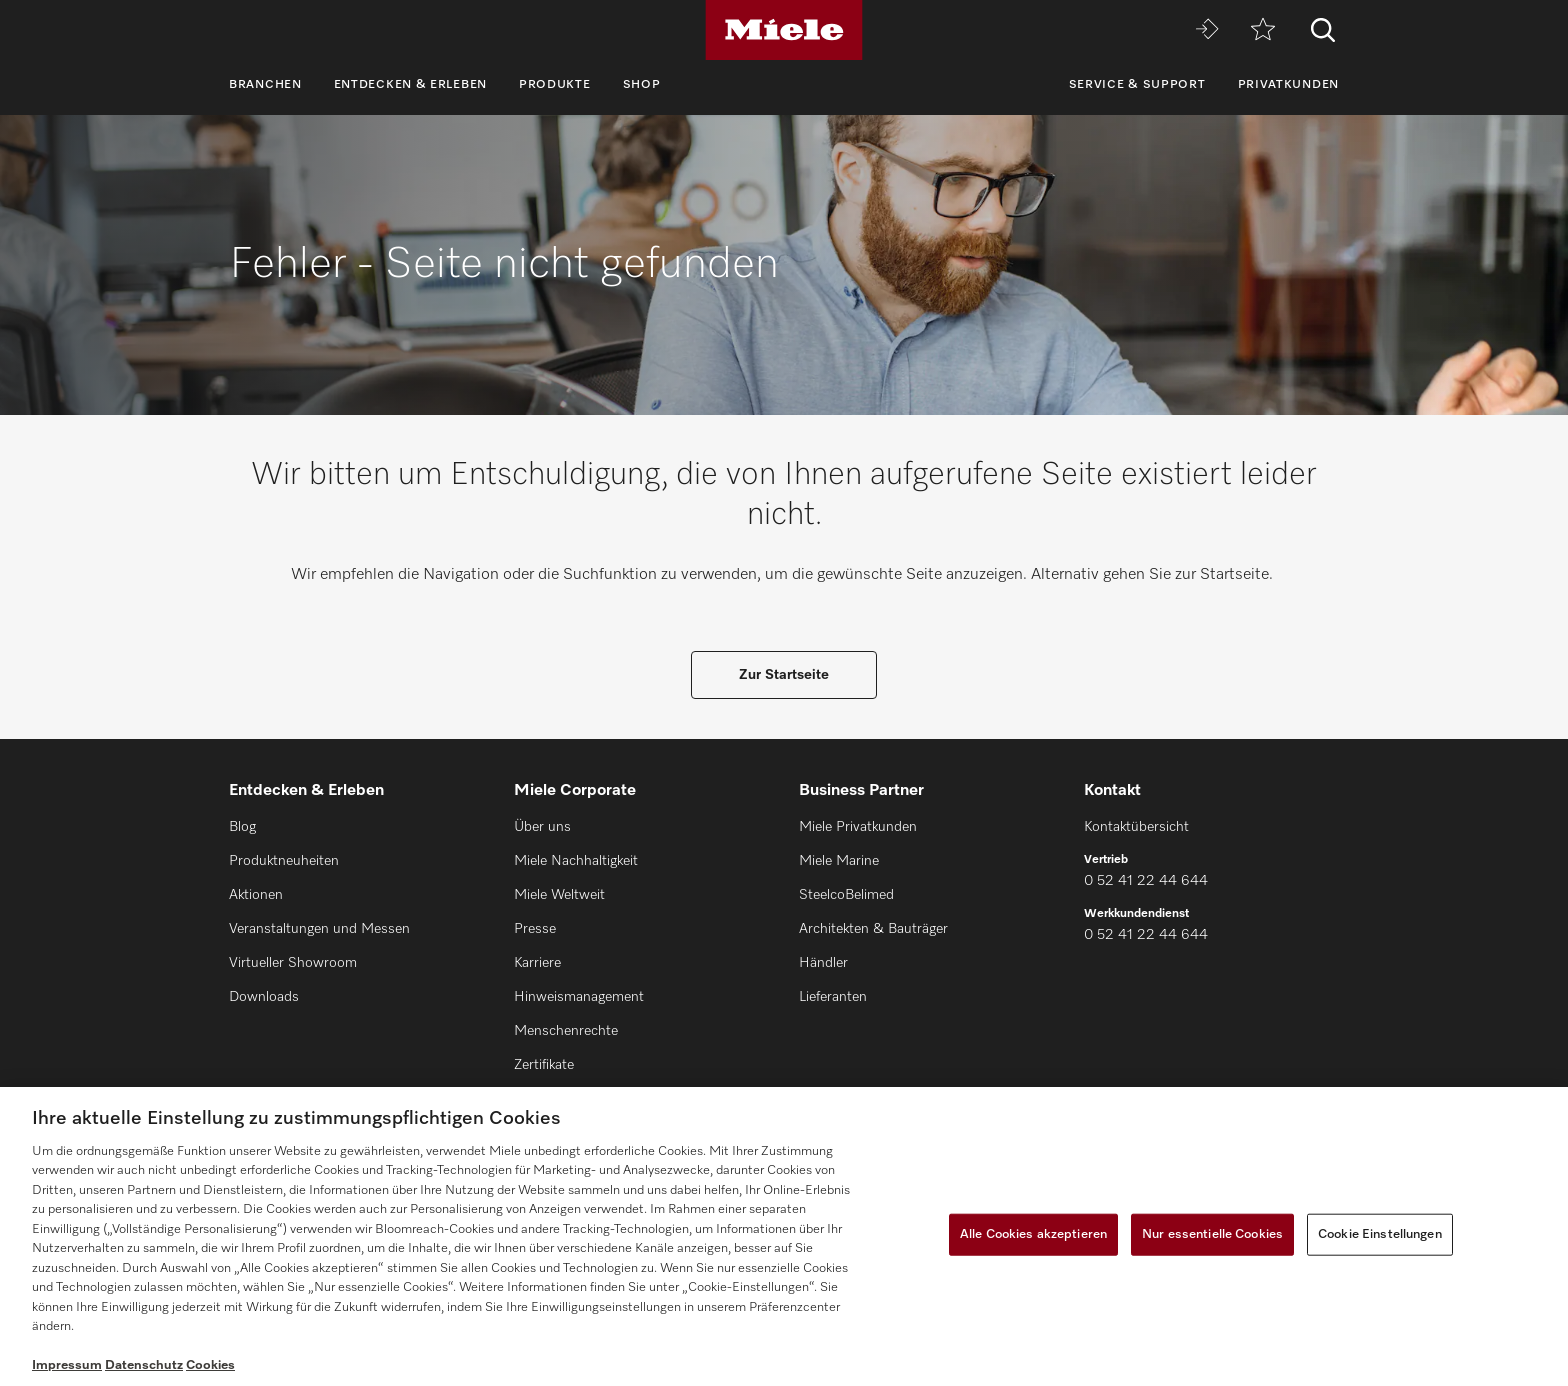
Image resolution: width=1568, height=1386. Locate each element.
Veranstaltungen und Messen (319, 929)
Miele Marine (839, 861)
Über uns (542, 827)
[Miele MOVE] (1207, 30)
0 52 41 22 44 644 (1146, 881)
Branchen (265, 85)
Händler (823, 963)
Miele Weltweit (559, 895)
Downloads (264, 997)
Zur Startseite (784, 675)
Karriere (537, 963)
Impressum (67, 1365)
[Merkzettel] (1263, 30)
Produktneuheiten (284, 861)
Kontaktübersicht (1136, 827)
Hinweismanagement (579, 997)
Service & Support (1137, 85)
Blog (242, 827)
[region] (784, 1236)
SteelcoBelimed (846, 895)
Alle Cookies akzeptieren (1033, 1234)
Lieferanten (833, 997)
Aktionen (256, 895)
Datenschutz (144, 1365)
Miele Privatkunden (858, 827)
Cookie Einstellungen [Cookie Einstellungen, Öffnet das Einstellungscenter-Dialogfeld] (1380, 1234)
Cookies (210, 1365)
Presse (535, 929)
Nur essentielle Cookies (1212, 1234)
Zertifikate (544, 1065)
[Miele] (784, 30)
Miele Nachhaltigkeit (576, 861)
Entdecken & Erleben (410, 85)
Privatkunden (1288, 85)
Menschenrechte (566, 1031)
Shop (642, 85)
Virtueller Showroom (293, 963)
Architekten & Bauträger (873, 929)
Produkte (555, 85)
